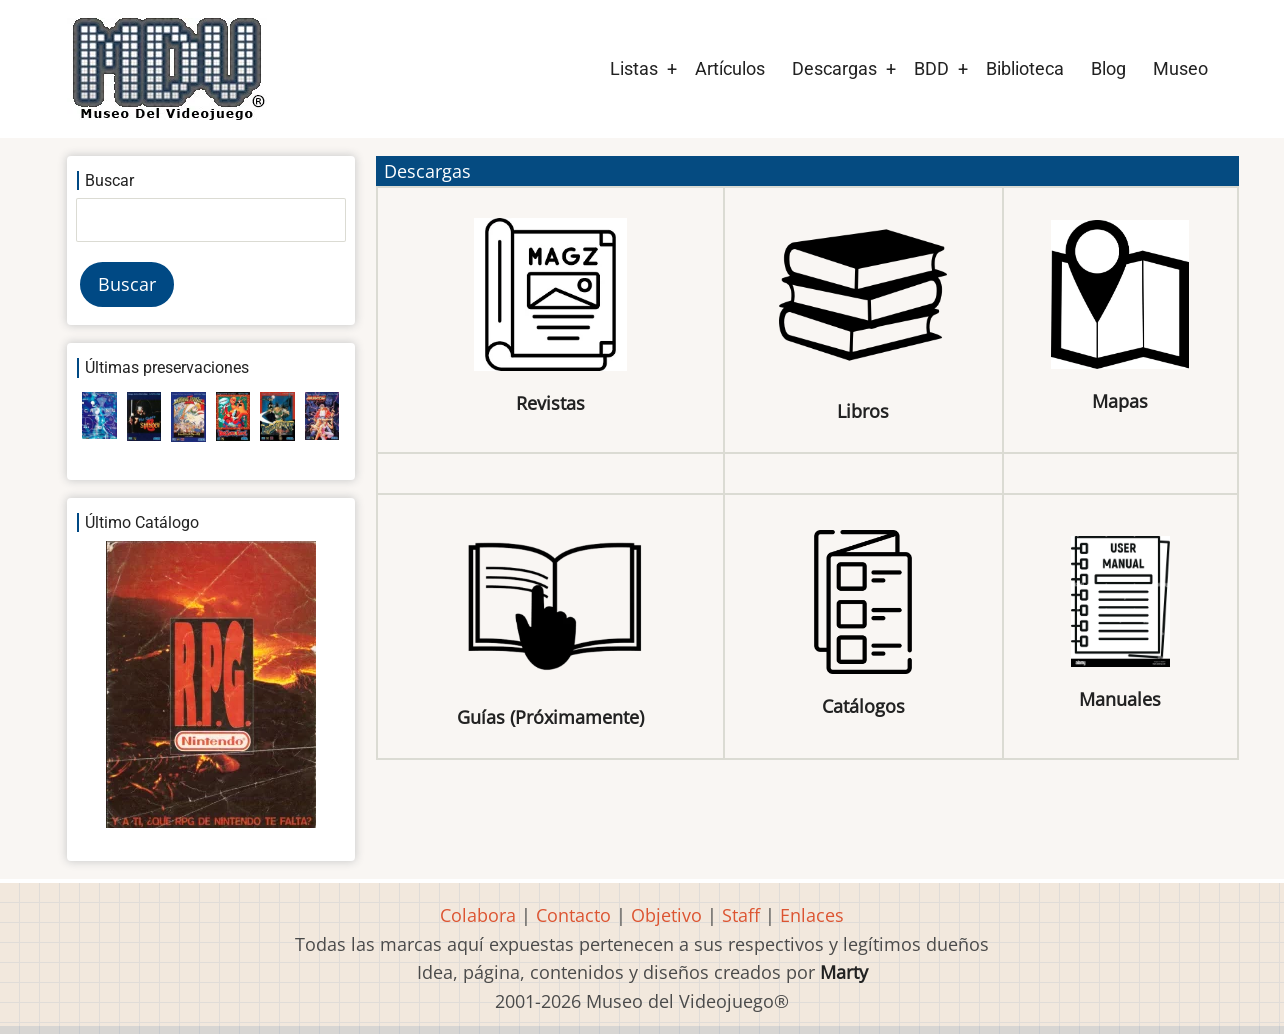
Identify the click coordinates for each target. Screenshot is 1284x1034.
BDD (931, 68)
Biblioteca (1025, 68)
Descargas (834, 68)
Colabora (478, 915)
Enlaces (812, 915)
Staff (741, 915)
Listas (634, 68)
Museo (1180, 68)
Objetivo (666, 915)
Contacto (573, 915)
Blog (1108, 68)
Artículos (730, 68)
